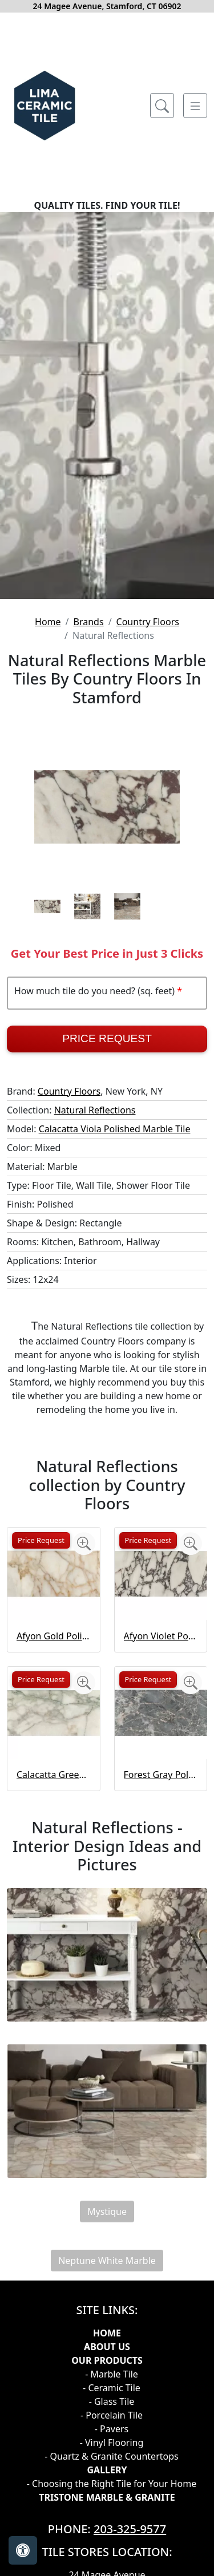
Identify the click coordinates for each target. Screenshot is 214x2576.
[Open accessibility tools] (23, 2550)
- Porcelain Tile (111, 2415)
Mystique (107, 2211)
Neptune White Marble (107, 2260)
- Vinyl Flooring (112, 2442)
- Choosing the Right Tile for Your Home (111, 2483)
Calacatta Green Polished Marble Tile (54, 1774)
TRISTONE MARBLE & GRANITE (107, 2497)
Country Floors (147, 621)
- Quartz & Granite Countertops (111, 2456)
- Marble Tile (111, 2374)
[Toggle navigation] (195, 105)
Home (48, 621)
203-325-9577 (130, 2529)
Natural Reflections (95, 1110)
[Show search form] (162, 105)
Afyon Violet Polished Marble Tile (161, 1636)
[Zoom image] (83, 1543)
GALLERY (107, 2470)
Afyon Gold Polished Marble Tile (54, 1636)
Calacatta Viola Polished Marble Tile (115, 1129)
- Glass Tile (112, 2401)
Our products (107, 2360)
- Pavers (111, 2429)
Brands (89, 621)
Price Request (107, 1038)
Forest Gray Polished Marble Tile (161, 1774)
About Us (107, 2346)
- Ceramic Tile (111, 2387)
